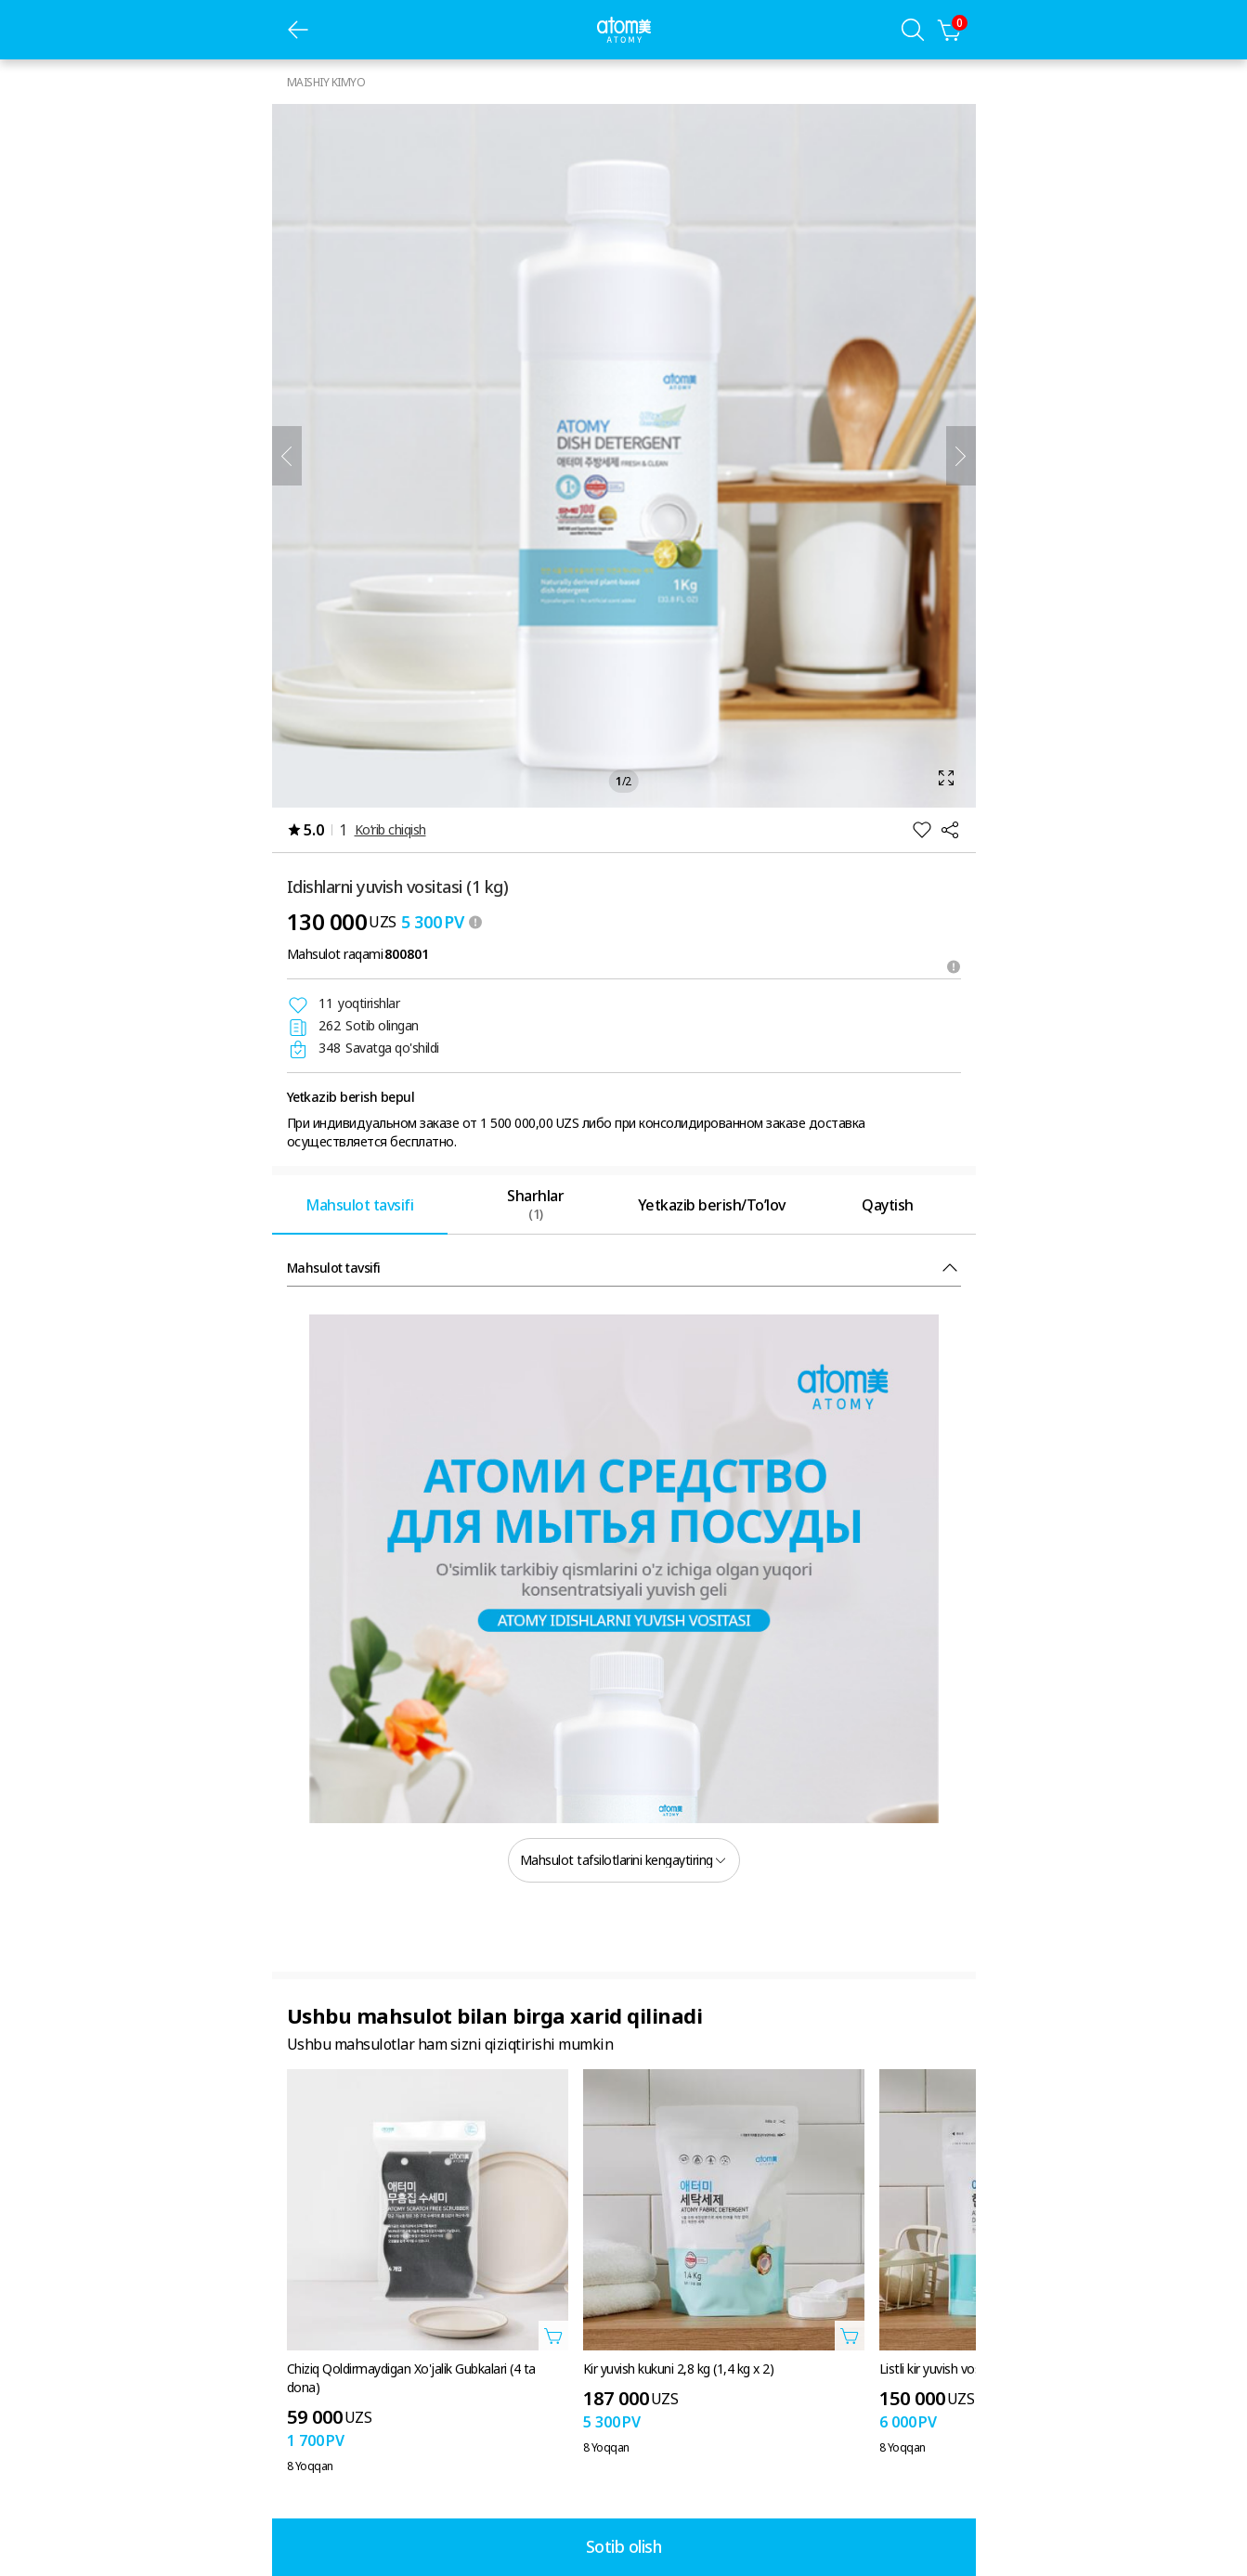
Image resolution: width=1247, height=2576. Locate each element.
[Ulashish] (950, 830)
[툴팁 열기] (475, 921)
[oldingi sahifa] (298, 30)
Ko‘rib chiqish (390, 829)
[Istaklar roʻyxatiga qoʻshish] (922, 830)
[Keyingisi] (961, 455)
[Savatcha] (950, 30)
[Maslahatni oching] (953, 966)
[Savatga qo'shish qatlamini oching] (553, 2335)
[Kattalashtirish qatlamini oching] (624, 456)
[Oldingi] (287, 455)
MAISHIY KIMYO (326, 82)
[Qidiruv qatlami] (913, 30)
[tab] (360, 1205)
